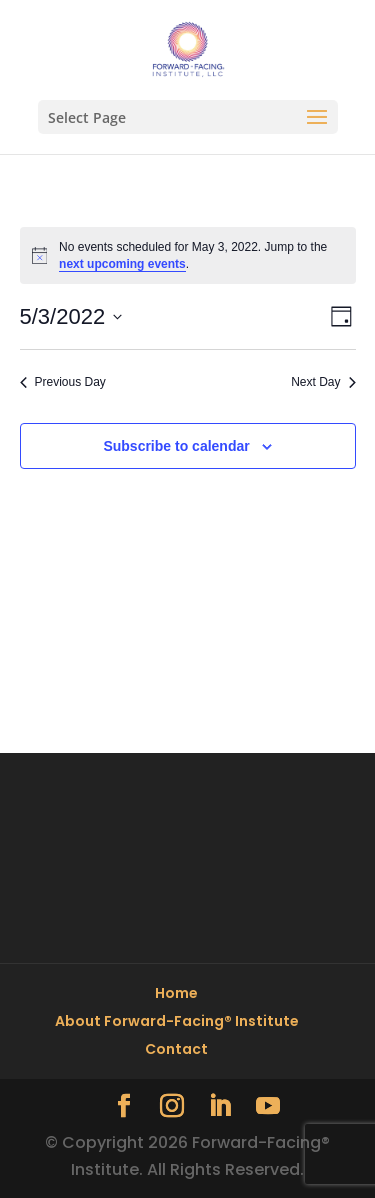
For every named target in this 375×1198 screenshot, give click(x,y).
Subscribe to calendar (176, 446)
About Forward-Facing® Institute (177, 1021)
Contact (176, 1049)
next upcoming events (122, 264)
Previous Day (63, 382)
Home (176, 993)
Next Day (323, 382)
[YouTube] (268, 1107)
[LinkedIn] (220, 1107)
